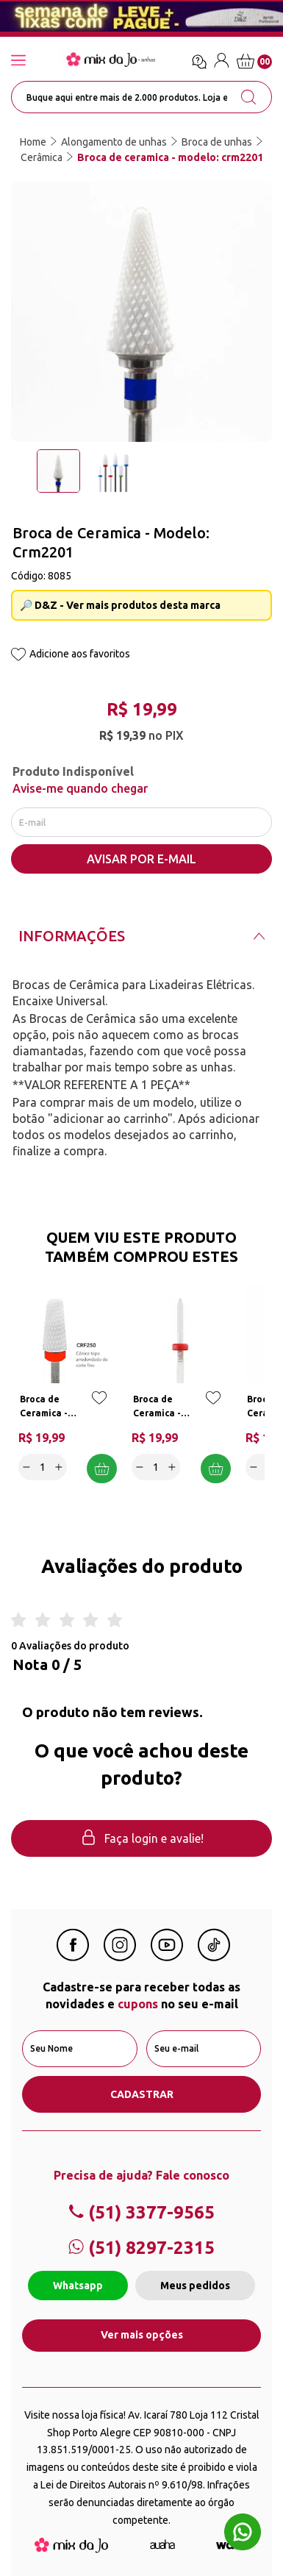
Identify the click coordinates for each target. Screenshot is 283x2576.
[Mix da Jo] (71, 2548)
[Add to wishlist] (18, 655)
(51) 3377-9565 (141, 2212)
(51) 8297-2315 (141, 2248)
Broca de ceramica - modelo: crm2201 (170, 157)
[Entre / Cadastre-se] (221, 63)
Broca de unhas (217, 142)
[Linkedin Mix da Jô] (214, 1956)
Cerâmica (41, 157)
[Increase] (59, 1467)
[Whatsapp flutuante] (242, 2533)
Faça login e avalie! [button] (142, 1839)
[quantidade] (43, 1467)
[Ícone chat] (199, 61)
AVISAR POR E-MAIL (141, 859)
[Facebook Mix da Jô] (73, 1956)
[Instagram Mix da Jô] (120, 1956)
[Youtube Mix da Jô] (167, 1956)
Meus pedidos (195, 2285)
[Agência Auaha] (162, 2545)
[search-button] (248, 97)
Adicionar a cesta (102, 1469)
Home (33, 142)
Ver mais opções (142, 2335)
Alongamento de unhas (114, 142)
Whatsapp (78, 2285)
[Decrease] (26, 1467)
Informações (71, 936)
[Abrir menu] (33, 61)
